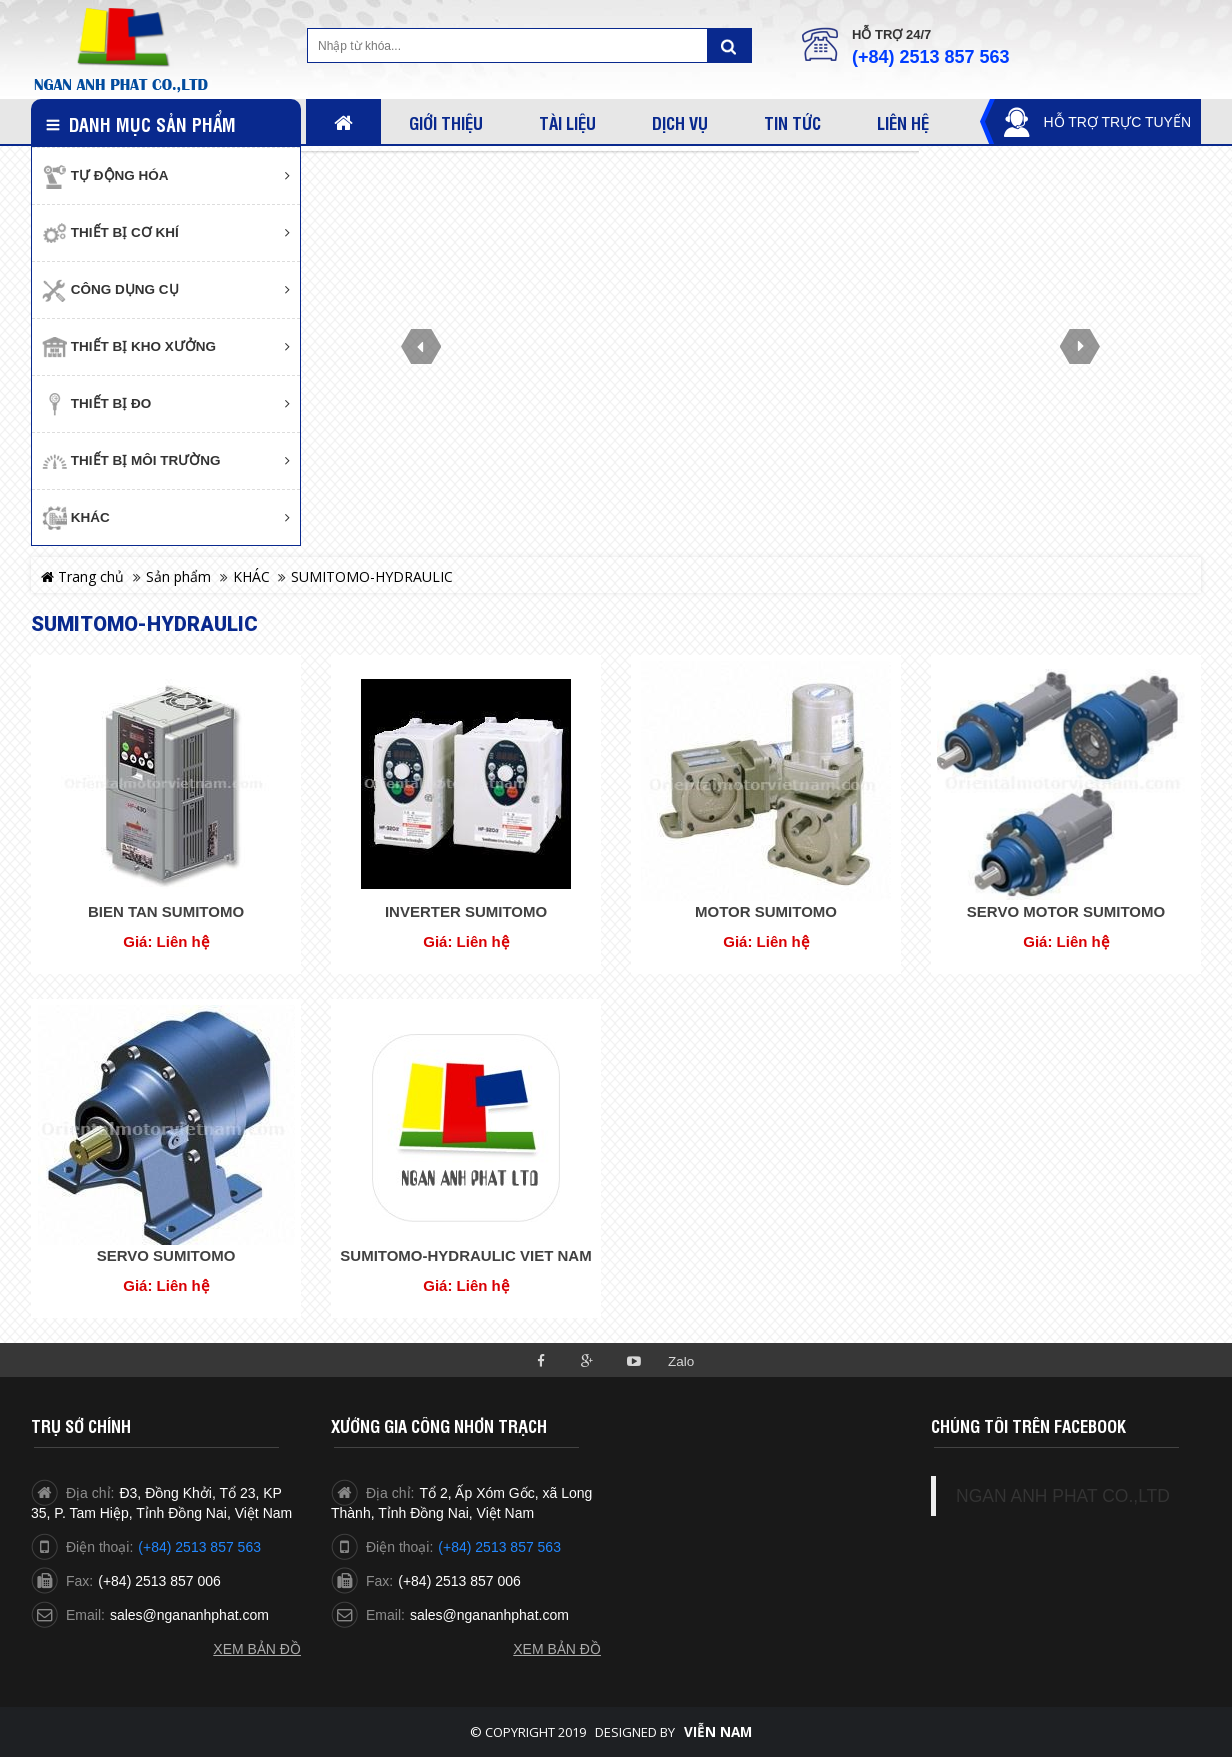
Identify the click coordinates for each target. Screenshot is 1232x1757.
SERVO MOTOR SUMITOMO (1066, 911)
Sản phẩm (178, 576)
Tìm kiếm (729, 45)
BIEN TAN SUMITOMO (166, 911)
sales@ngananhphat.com (189, 1615)
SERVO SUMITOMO (166, 1255)
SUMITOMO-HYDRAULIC (372, 576)
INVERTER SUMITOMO (466, 911)
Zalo (681, 1361)
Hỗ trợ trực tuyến (1117, 122)
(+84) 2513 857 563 (931, 57)
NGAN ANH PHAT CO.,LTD (1063, 1496)
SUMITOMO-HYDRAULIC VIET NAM (465, 1255)
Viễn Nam (718, 1732)
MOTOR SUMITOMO (766, 911)
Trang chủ (82, 576)
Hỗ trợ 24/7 (891, 34)
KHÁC (251, 576)
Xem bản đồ (257, 1649)
